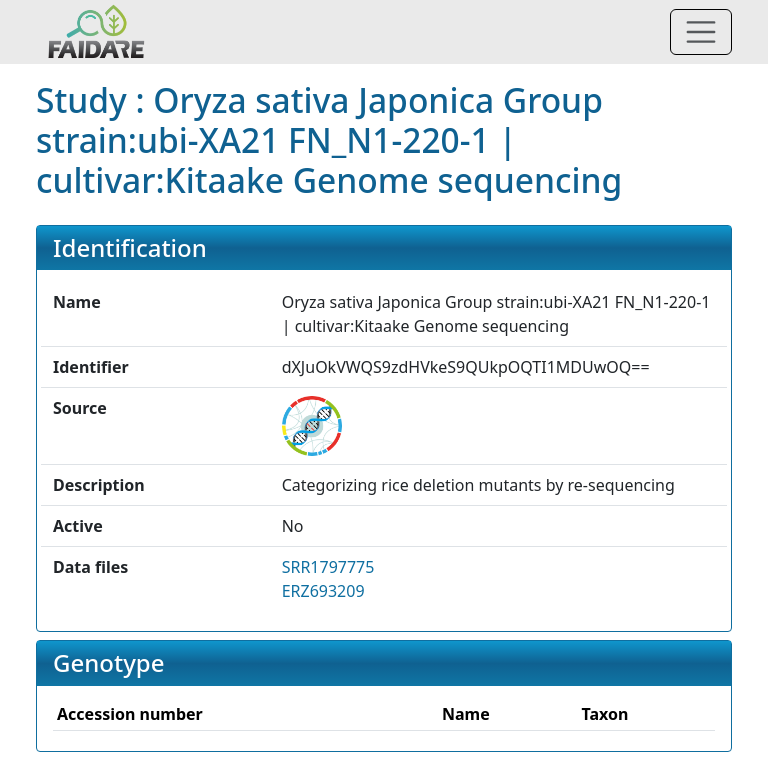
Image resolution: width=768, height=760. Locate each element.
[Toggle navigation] (701, 32)
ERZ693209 (323, 591)
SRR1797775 (328, 567)
